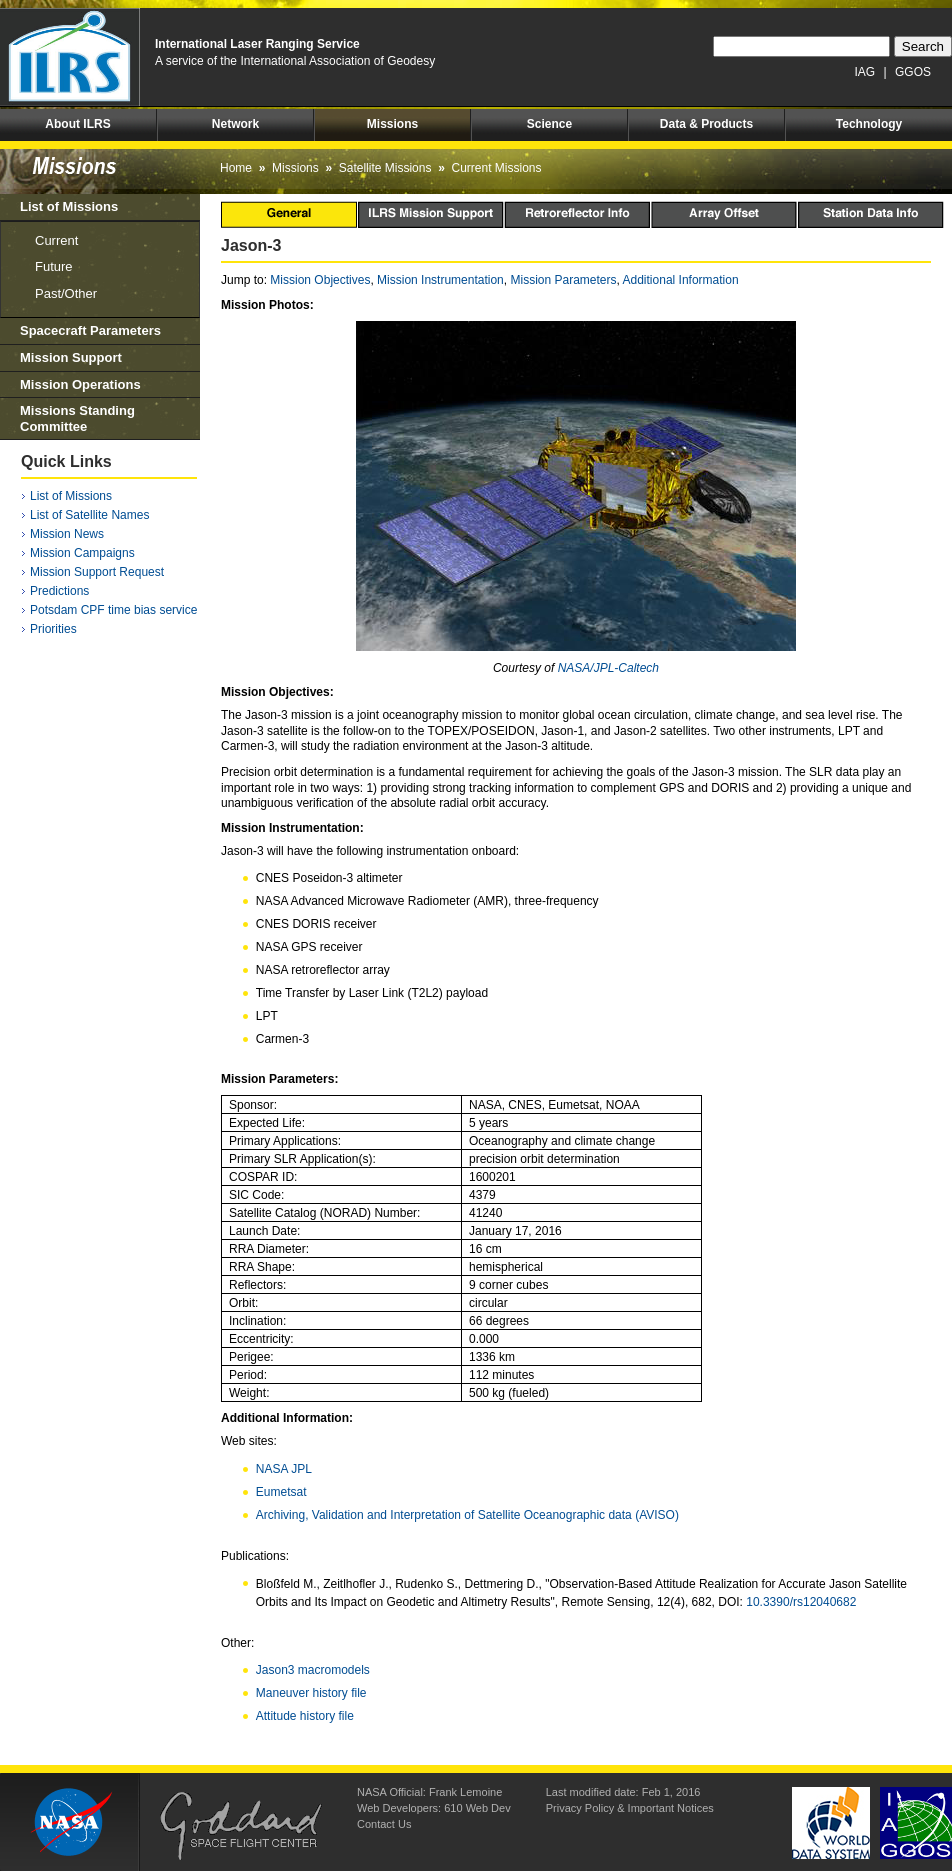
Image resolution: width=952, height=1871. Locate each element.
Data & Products (706, 124)
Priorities (53, 629)
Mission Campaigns (82, 553)
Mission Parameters (563, 280)
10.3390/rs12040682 (801, 1602)
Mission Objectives (320, 280)
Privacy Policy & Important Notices (630, 1808)
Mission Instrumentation (440, 280)
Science (549, 124)
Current (56, 240)
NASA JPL (284, 1469)
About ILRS (77, 124)
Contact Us (384, 1824)
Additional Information (681, 280)
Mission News (67, 534)
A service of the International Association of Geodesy (295, 61)
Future (54, 266)
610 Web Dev (477, 1808)
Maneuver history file (311, 1693)
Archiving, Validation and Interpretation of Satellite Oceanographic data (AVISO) (467, 1515)
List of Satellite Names (89, 515)
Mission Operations (80, 384)
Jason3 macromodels (313, 1670)
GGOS (913, 72)
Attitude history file (305, 1716)
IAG (865, 72)
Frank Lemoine (465, 1792)
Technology (869, 124)
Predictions (59, 591)
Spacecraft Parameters (90, 330)
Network (235, 124)
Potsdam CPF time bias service (113, 610)
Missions (392, 124)
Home (236, 168)
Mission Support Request (97, 572)
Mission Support (71, 357)
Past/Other (66, 293)
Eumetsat (281, 1492)
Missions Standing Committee (77, 418)
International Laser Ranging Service (257, 44)
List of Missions (69, 206)
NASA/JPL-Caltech (608, 668)
